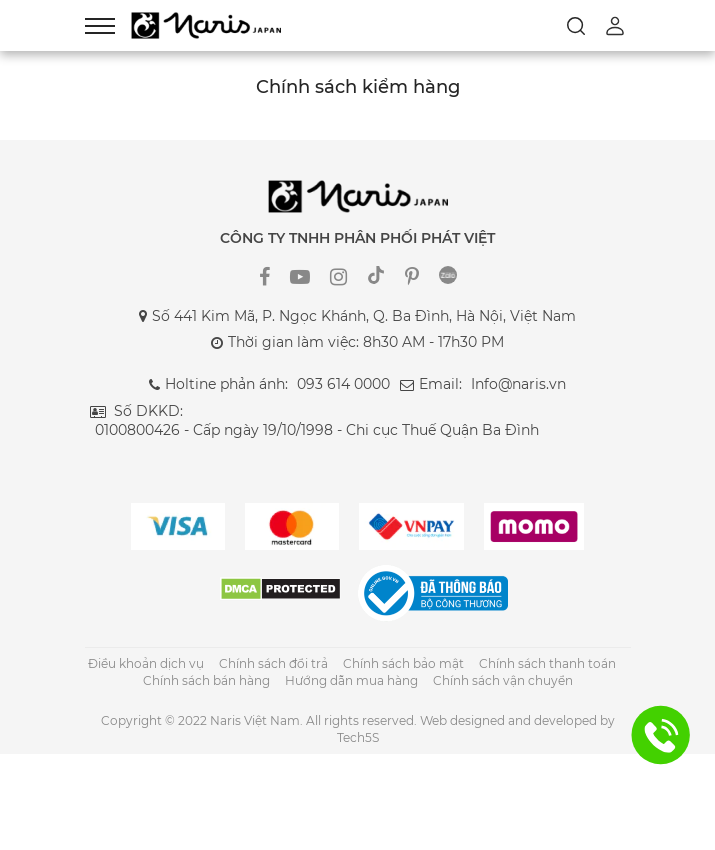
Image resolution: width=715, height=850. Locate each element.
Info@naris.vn (518, 384)
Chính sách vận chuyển (503, 680)
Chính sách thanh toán (547, 663)
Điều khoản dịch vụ (146, 663)
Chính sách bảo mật (403, 663)
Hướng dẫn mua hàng (351, 680)
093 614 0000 (343, 384)
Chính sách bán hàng (206, 680)
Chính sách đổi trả (273, 663)
